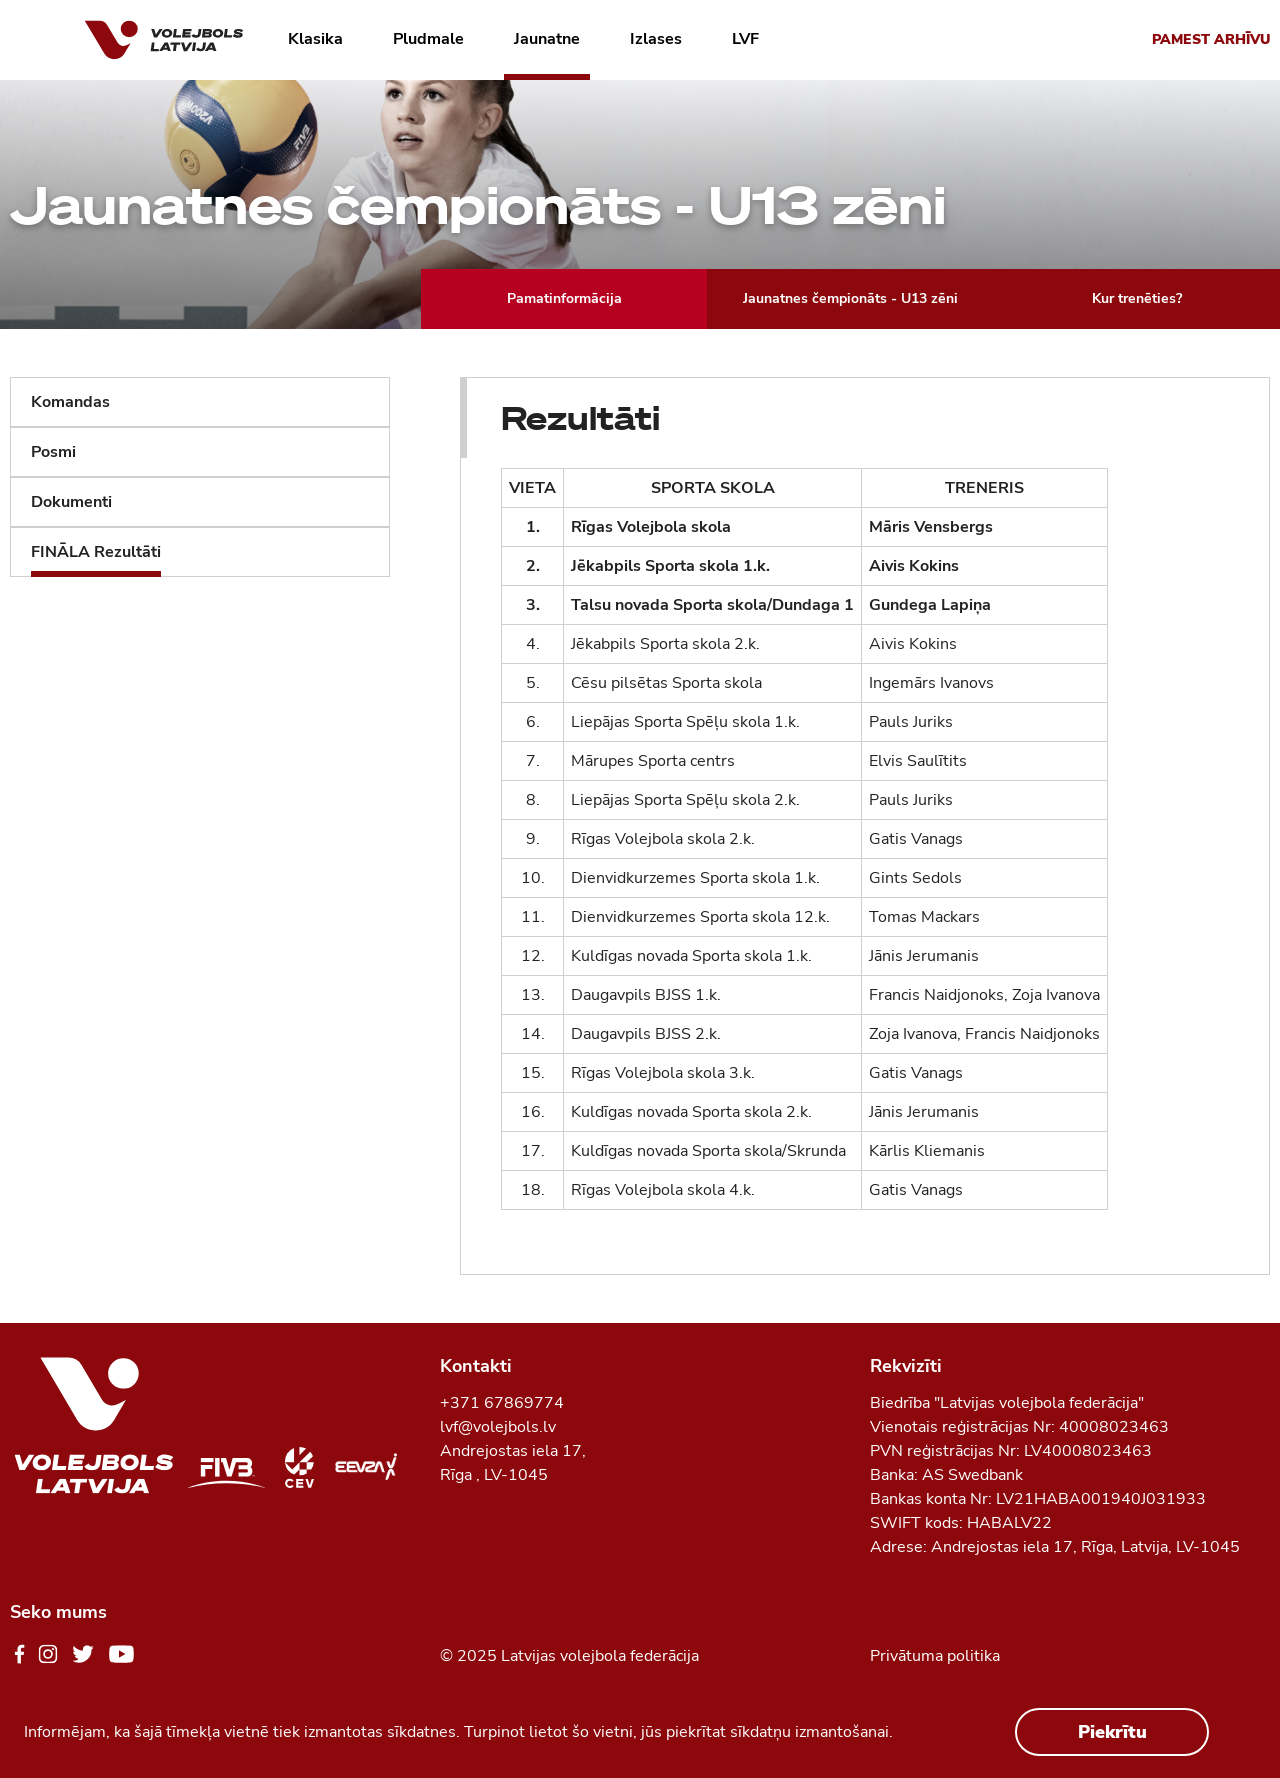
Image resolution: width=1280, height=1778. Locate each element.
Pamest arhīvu (1211, 39)
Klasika (315, 39)
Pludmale (428, 39)
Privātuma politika (935, 1656)
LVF (745, 39)
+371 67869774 (502, 1403)
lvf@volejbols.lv (498, 1427)
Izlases (656, 39)
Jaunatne (547, 39)
